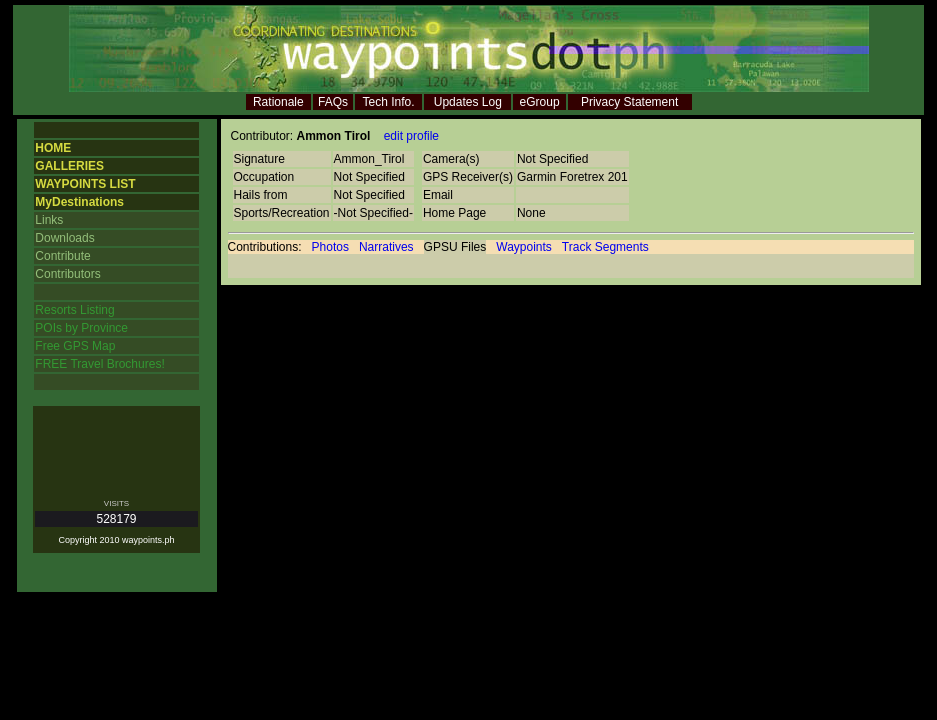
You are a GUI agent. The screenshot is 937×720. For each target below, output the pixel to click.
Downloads (64, 238)
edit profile (411, 136)
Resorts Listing (74, 310)
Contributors (67, 274)
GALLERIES (69, 166)
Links (49, 220)
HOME (53, 148)
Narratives (386, 247)
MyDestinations (79, 202)
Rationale (278, 102)
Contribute (62, 256)
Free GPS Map (75, 346)
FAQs (333, 102)
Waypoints (524, 247)
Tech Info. (389, 102)
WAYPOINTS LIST (85, 184)
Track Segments (605, 247)
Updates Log (468, 102)
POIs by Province (81, 328)
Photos (330, 247)
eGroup (540, 102)
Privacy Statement (629, 102)
